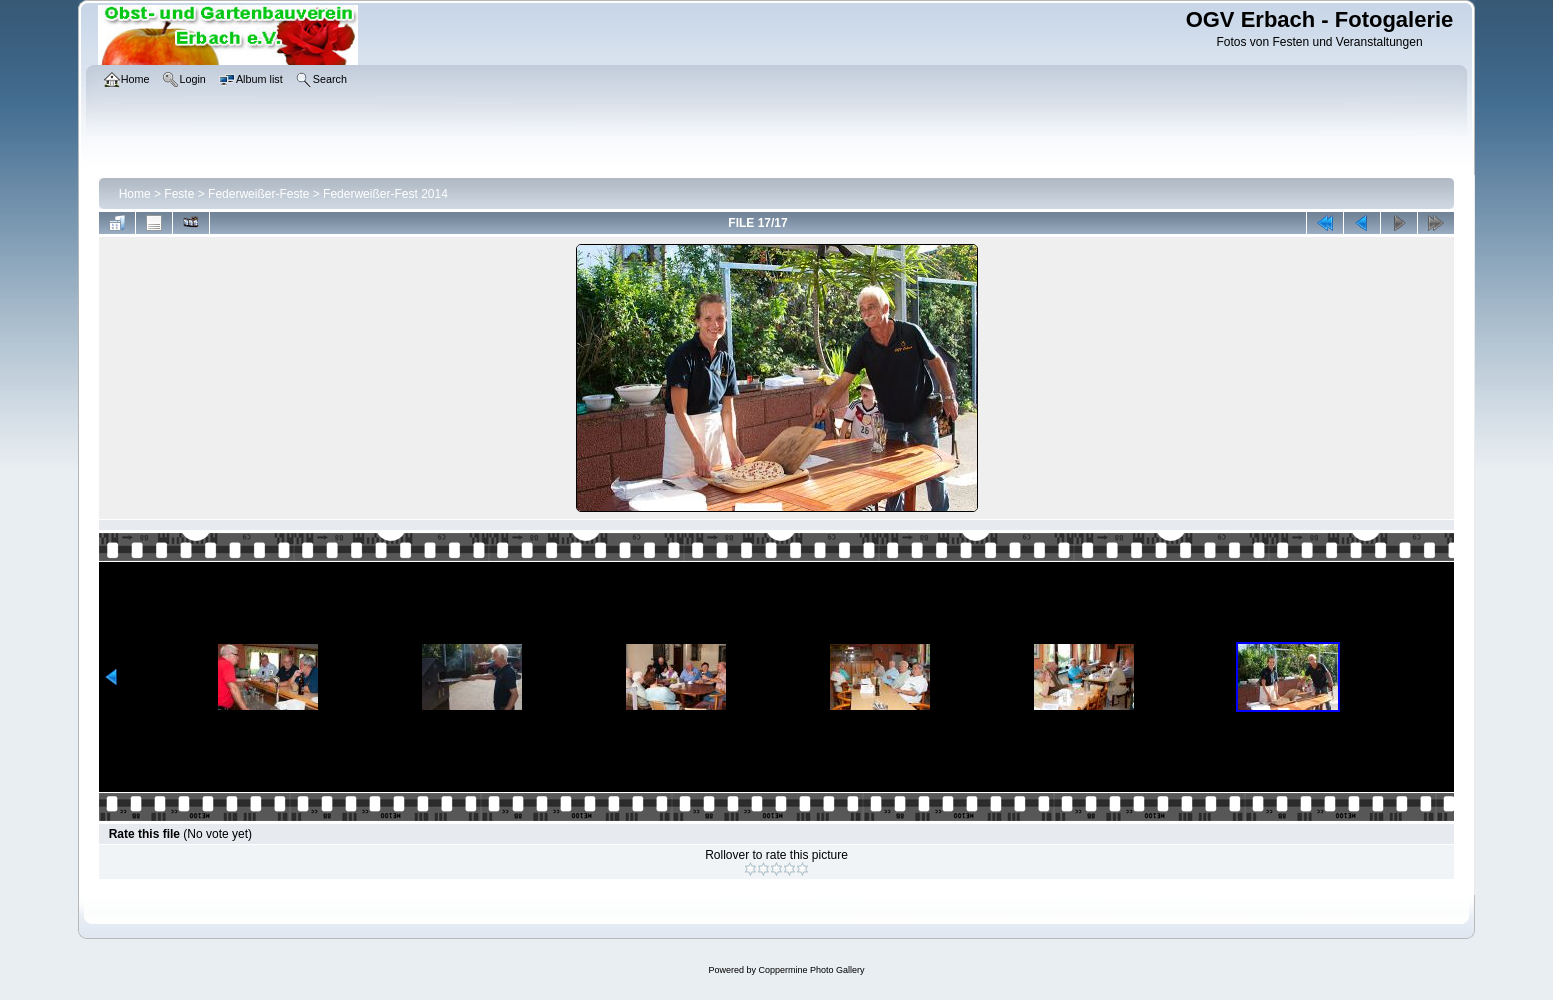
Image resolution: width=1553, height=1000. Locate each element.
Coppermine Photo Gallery (811, 970)
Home (135, 194)
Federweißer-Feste (258, 194)
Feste (179, 194)
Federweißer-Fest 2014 (385, 194)
